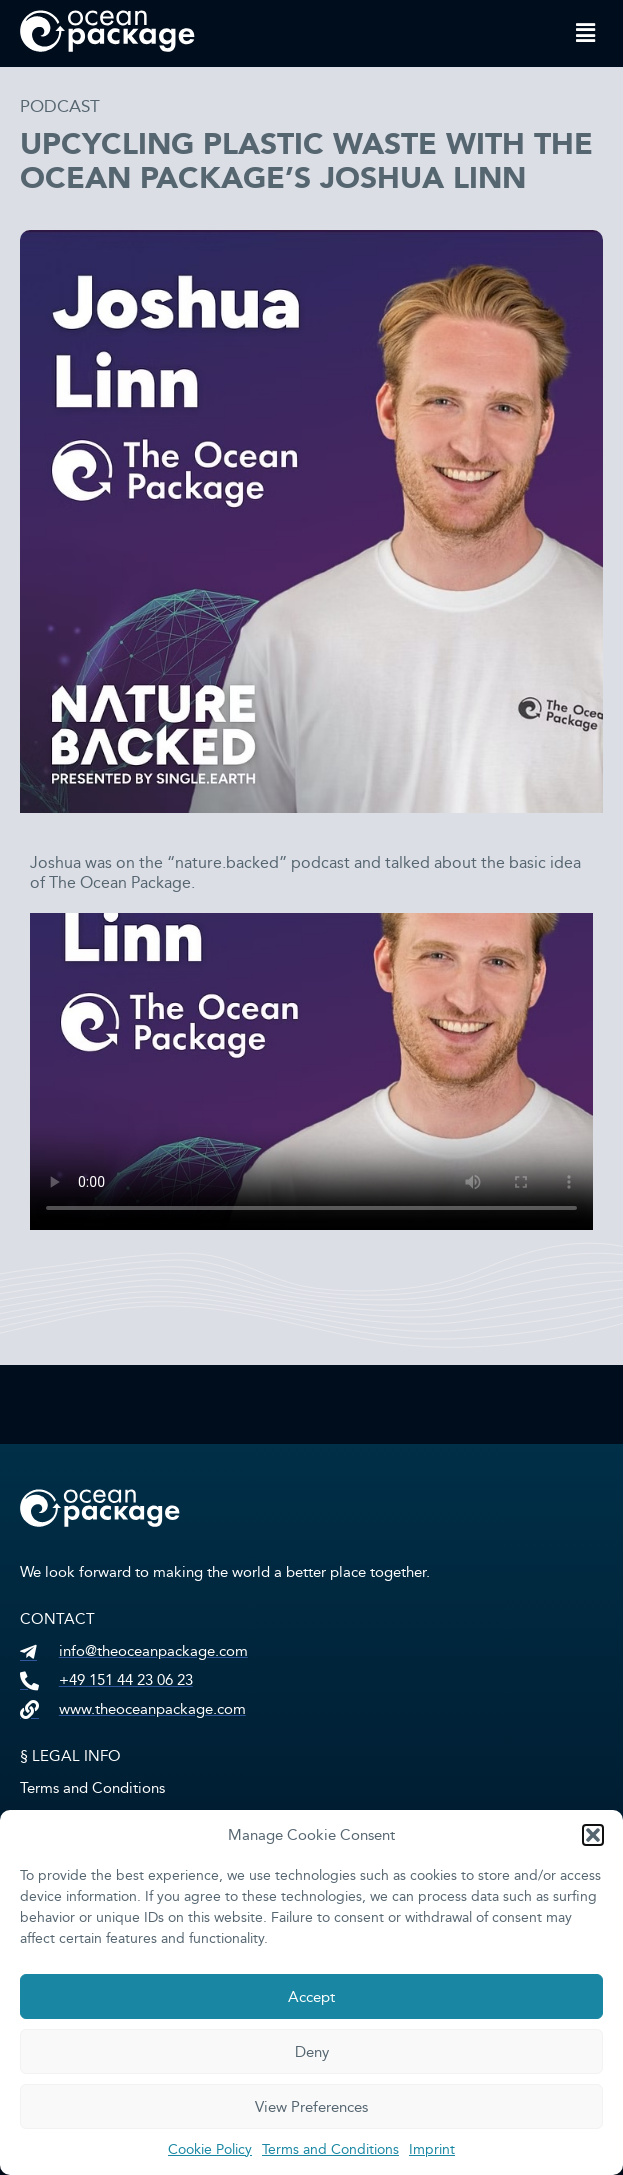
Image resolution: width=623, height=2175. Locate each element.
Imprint (432, 2149)
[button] (593, 1835)
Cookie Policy (210, 2149)
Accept (311, 1997)
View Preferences (311, 2107)
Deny (312, 2052)
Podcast (60, 106)
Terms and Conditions (330, 2149)
